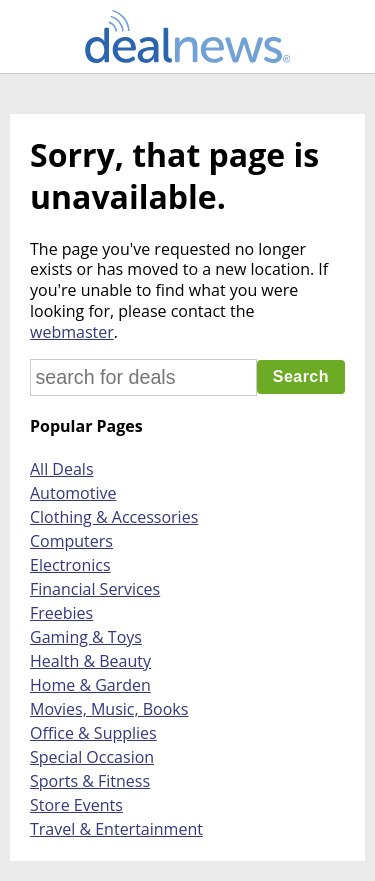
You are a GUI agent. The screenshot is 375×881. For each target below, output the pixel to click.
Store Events (76, 805)
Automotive (73, 493)
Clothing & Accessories (114, 517)
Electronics (70, 565)
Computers (71, 541)
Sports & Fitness (90, 781)
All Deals (62, 469)
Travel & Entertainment (116, 829)
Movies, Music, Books (109, 709)
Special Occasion (92, 757)
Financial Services (95, 589)
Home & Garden (90, 685)
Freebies (61, 613)
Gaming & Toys (86, 637)
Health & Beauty (90, 661)
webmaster (72, 332)
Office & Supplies (93, 733)
